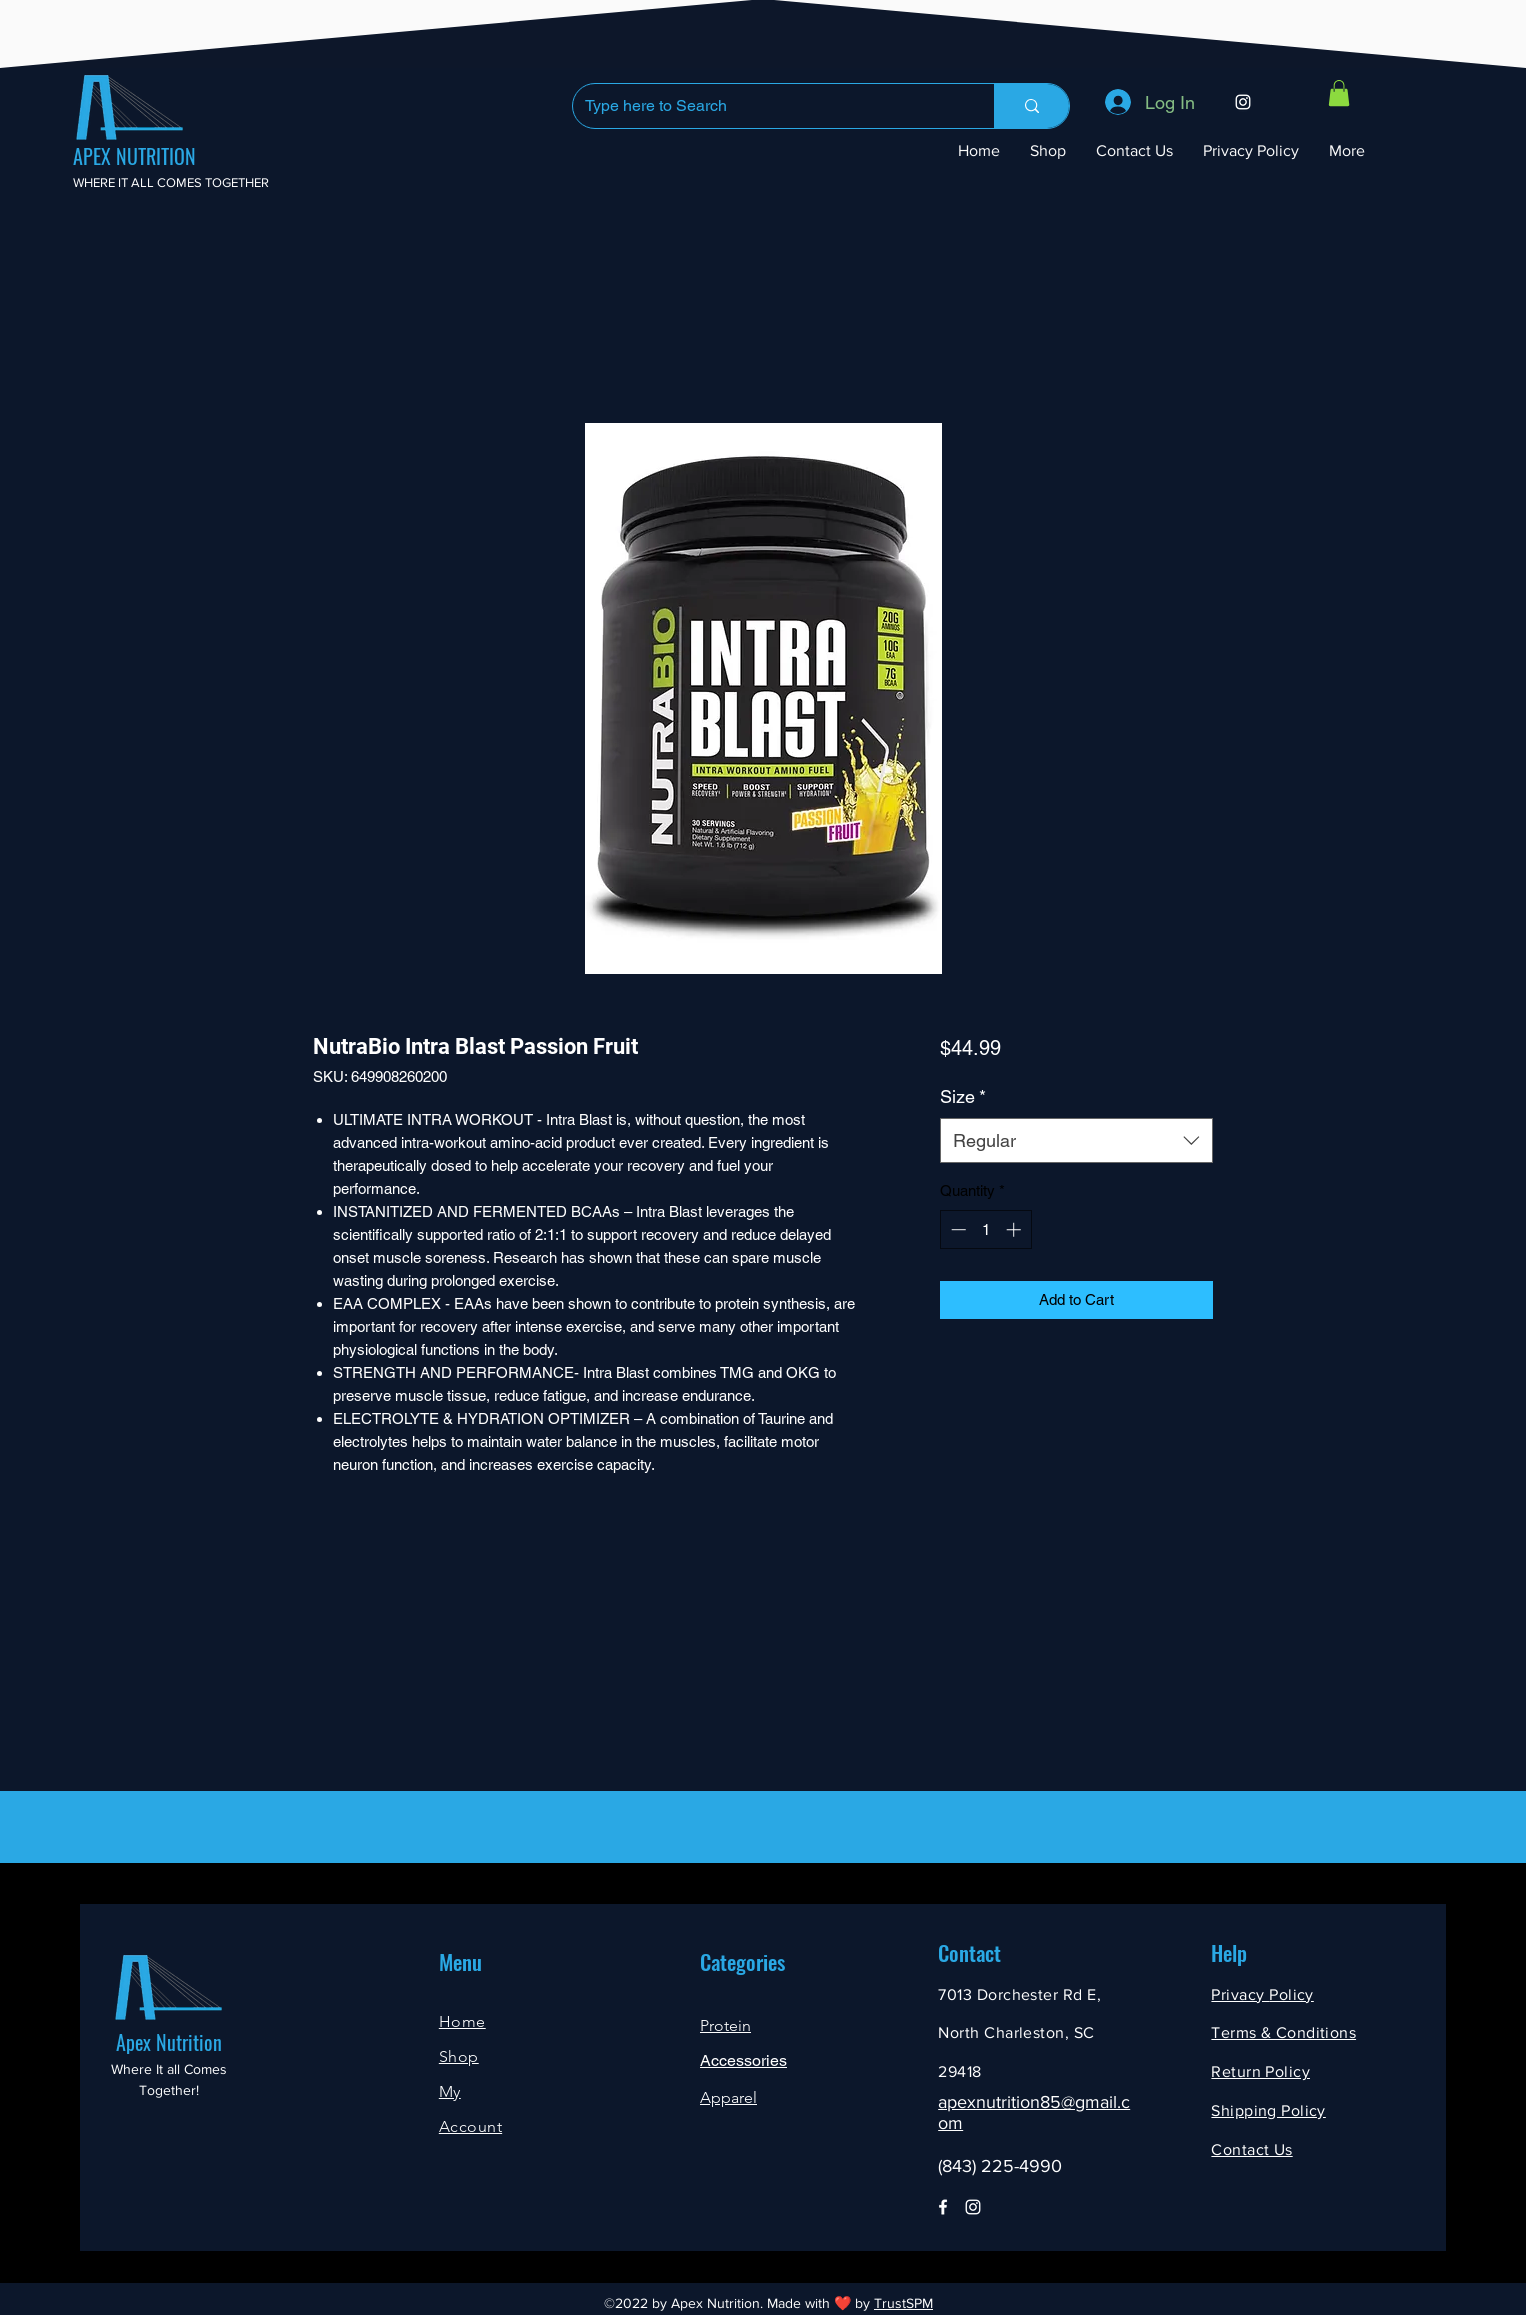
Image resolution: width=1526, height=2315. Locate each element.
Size (963, 1096)
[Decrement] (956, 1229)
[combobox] (1076, 1140)
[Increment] (1015, 1229)
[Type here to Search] (768, 106)
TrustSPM (903, 2303)
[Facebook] (943, 2207)
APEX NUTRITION (134, 156)
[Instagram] (1243, 102)
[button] (1339, 93)
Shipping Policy (1268, 2110)
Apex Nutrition (169, 2042)
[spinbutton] (985, 1229)
